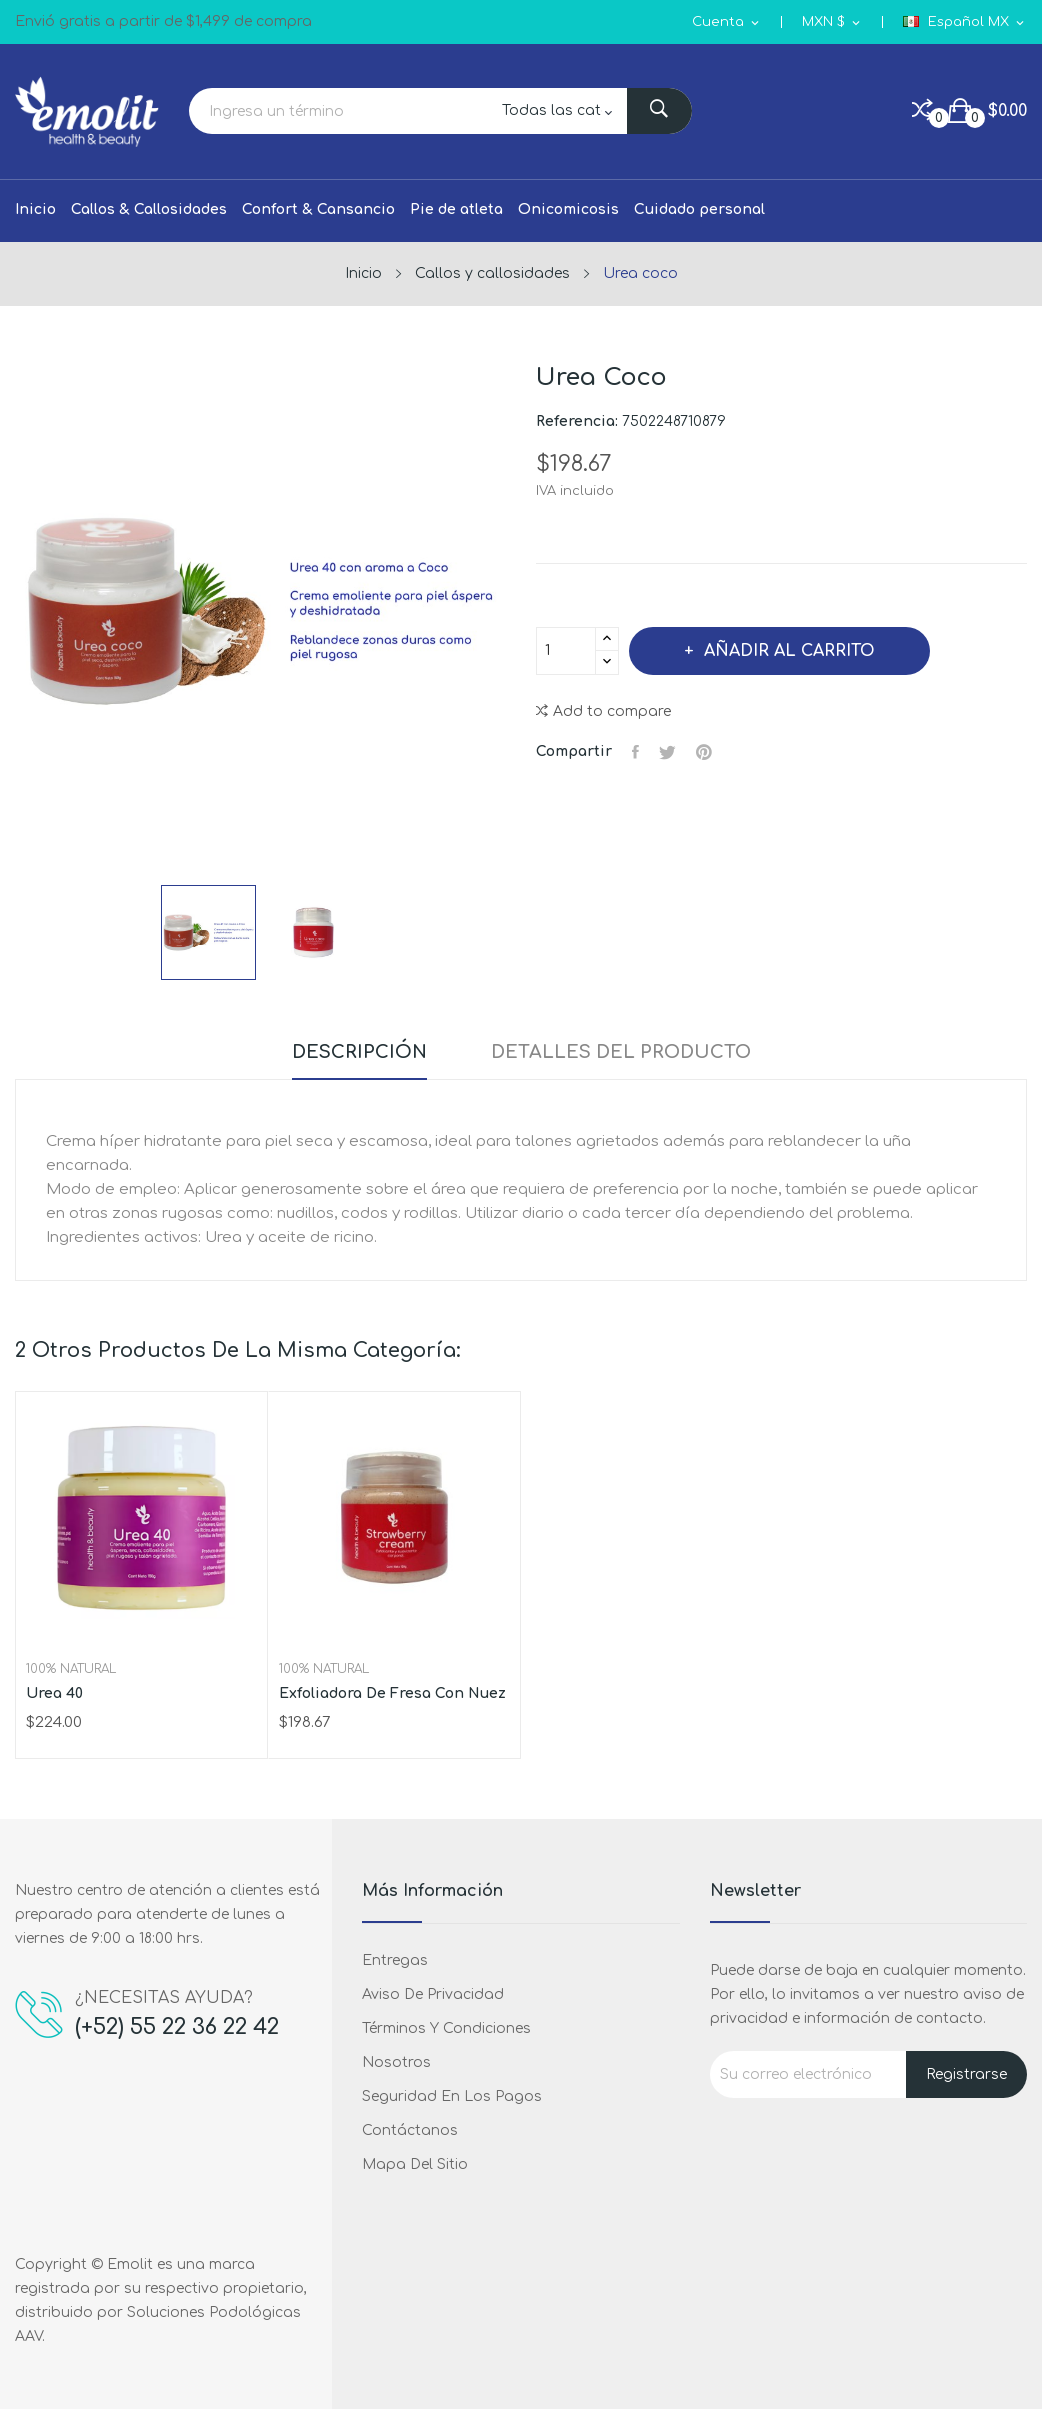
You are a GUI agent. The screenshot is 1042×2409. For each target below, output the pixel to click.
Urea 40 (54, 1693)
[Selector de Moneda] (832, 22)
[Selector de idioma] (965, 22)
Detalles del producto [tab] (621, 1052)
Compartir (635, 752)
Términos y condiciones (446, 2028)
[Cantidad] (566, 651)
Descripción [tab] (359, 1052)
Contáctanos (410, 2130)
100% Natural (71, 1669)
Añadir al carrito (787, 651)
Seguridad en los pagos (452, 2096)
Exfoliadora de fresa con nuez (392, 1693)
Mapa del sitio (415, 2164)
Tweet (667, 752)
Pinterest (704, 752)
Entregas (395, 1960)
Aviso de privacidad (433, 1994)
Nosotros (396, 2062)
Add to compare (603, 712)
